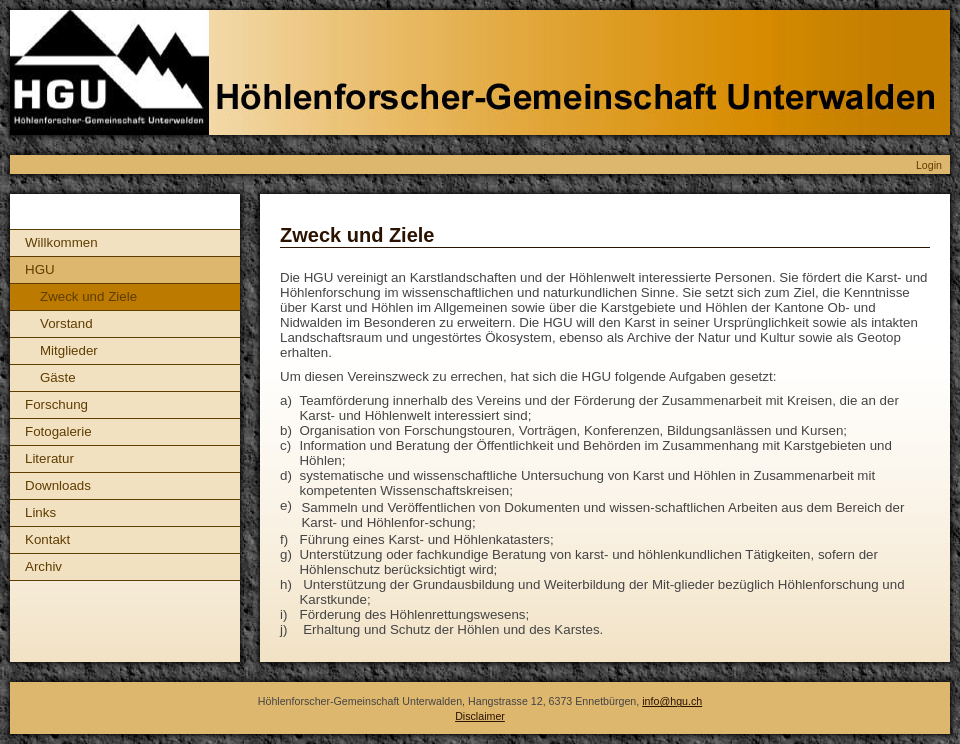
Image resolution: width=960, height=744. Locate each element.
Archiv (43, 566)
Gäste (58, 377)
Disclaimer (480, 716)
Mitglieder (69, 350)
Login (929, 165)
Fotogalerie (58, 431)
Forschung (56, 404)
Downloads (58, 485)
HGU (40, 269)
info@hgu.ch (672, 701)
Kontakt (47, 539)
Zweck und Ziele (88, 296)
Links (40, 512)
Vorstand (66, 323)
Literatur (49, 458)
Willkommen (61, 242)
